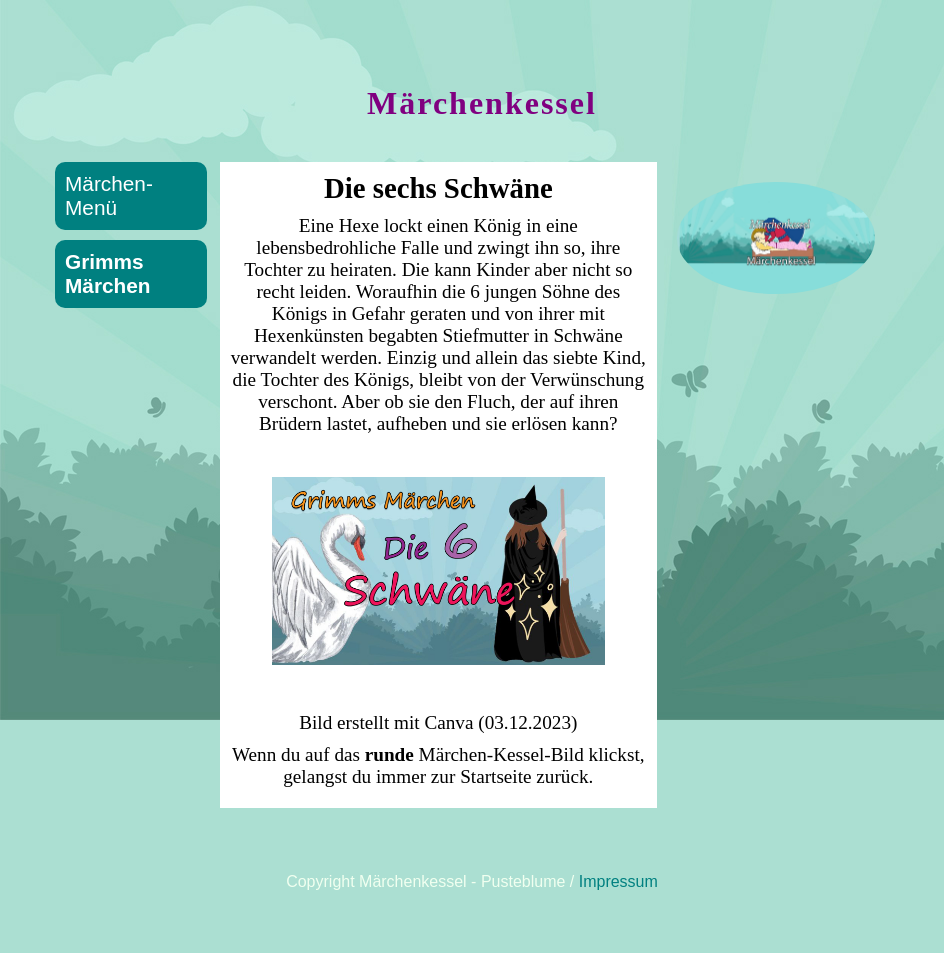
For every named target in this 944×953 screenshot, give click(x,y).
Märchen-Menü (109, 195)
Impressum (618, 881)
